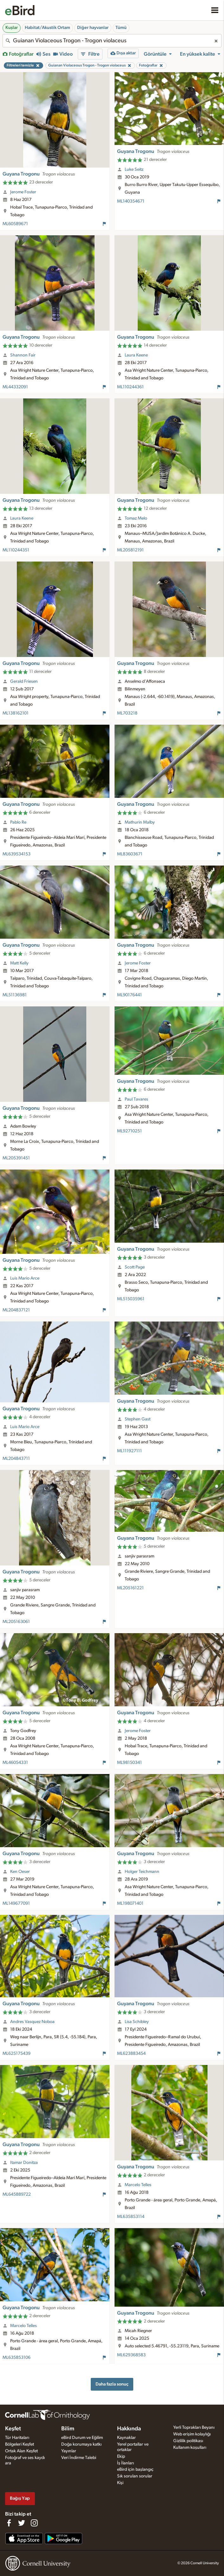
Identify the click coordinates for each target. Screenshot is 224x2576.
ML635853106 (16, 2357)
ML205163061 (16, 1621)
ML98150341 (129, 1762)
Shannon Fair (23, 355)
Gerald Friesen (24, 681)
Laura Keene (136, 355)
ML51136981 (15, 995)
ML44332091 (15, 387)
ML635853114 (130, 2216)
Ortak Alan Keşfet (21, 2451)
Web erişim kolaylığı (192, 2434)
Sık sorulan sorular (134, 2476)
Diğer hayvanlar (93, 27)
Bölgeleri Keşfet (19, 2444)
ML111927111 (129, 1451)
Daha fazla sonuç (112, 2384)
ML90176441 (129, 995)
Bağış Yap (20, 2498)
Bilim (67, 2429)
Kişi (120, 2483)
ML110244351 (16, 550)
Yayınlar (68, 2451)
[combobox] (112, 40)
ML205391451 (16, 1158)
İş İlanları (125, 2463)
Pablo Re (18, 822)
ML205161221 (130, 1588)
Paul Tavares (136, 1099)
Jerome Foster (23, 192)
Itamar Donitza (24, 2162)
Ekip (121, 2456)
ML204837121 (16, 1310)
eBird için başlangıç (135, 2469)
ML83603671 (129, 854)
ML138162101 (16, 713)
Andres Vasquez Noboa (32, 2022)
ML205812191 (130, 550)
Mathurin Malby (140, 822)
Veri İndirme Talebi (78, 2457)
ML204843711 (16, 1458)
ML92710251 (129, 1131)
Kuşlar (11, 27)
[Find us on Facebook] (9, 2523)
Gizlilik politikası (188, 2441)
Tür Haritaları (17, 2437)
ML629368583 (131, 2355)
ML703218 (127, 713)
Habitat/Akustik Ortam (47, 27)
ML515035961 (130, 1299)
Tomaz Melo (136, 518)
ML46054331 (15, 1762)
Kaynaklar (126, 2437)
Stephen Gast (137, 1419)
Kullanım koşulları (189, 2447)
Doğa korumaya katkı (81, 2444)
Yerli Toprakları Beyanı (193, 2427)
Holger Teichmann (142, 1871)
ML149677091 (16, 1903)
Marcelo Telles (138, 2185)
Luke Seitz (134, 169)
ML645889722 (17, 2194)
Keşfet (13, 2429)
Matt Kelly (19, 963)
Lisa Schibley (137, 2022)
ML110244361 (130, 387)
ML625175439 (16, 2053)
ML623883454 (131, 2053)
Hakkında (129, 2429)
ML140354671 (130, 201)
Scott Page (135, 1267)
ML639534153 (16, 854)
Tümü (121, 27)
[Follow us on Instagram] (34, 2523)
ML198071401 (130, 1903)
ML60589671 (15, 224)
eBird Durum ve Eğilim (82, 2437)
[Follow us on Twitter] (21, 2523)
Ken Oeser (20, 1871)
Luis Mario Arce (24, 1278)
